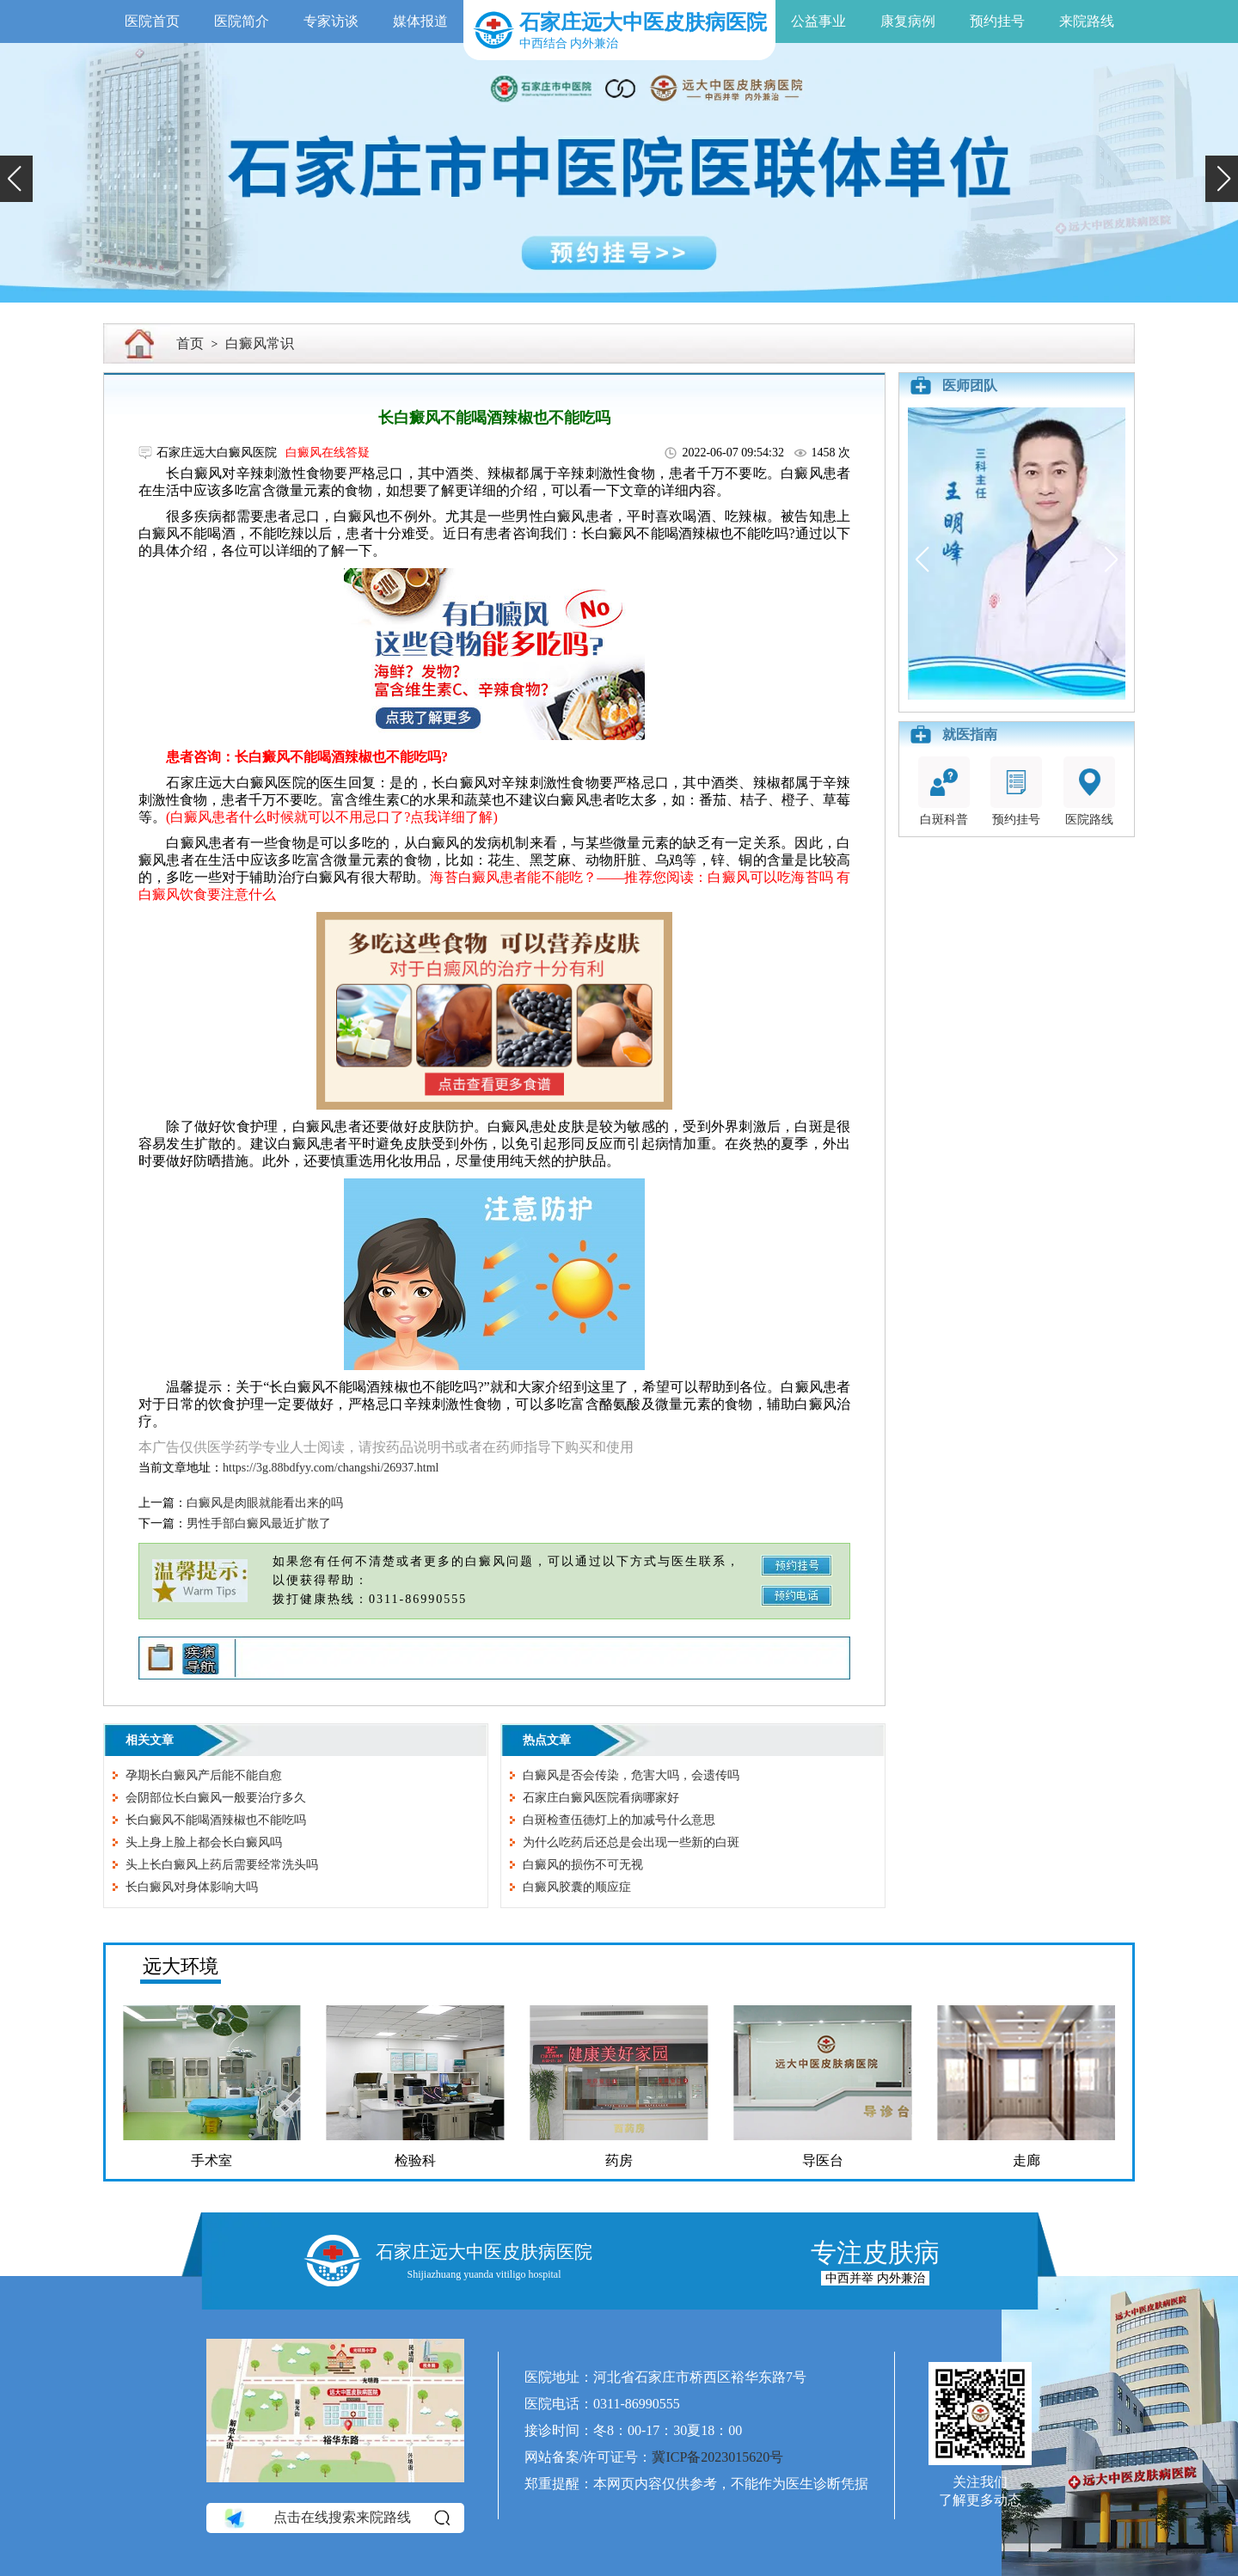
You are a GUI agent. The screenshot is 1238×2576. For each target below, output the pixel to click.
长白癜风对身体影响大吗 (192, 1887)
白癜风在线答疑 (327, 452)
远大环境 (180, 1966)
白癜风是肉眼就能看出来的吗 (265, 1502)
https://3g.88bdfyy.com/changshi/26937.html (330, 1467)
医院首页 (152, 21)
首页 (190, 343)
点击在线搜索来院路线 (336, 2518)
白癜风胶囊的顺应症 (577, 1887)
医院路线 (1089, 791)
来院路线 (1086, 21)
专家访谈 (331, 21)
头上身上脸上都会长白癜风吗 (204, 1842)
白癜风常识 (259, 343)
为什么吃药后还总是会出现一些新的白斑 (631, 1842)
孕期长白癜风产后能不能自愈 (204, 1775)
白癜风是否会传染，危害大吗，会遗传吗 (631, 1775)
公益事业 (818, 21)
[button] (16, 179)
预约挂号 (997, 21)
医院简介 (241, 21)
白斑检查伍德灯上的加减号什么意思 (619, 1820)
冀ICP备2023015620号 (717, 2457)
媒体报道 (420, 21)
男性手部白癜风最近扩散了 (259, 1523)
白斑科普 (944, 791)
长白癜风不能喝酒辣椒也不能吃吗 (216, 1820)
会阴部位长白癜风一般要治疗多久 (216, 1797)
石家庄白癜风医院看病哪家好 (601, 1797)
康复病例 (907, 21)
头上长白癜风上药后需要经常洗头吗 (222, 1864)
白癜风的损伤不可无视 (583, 1864)
